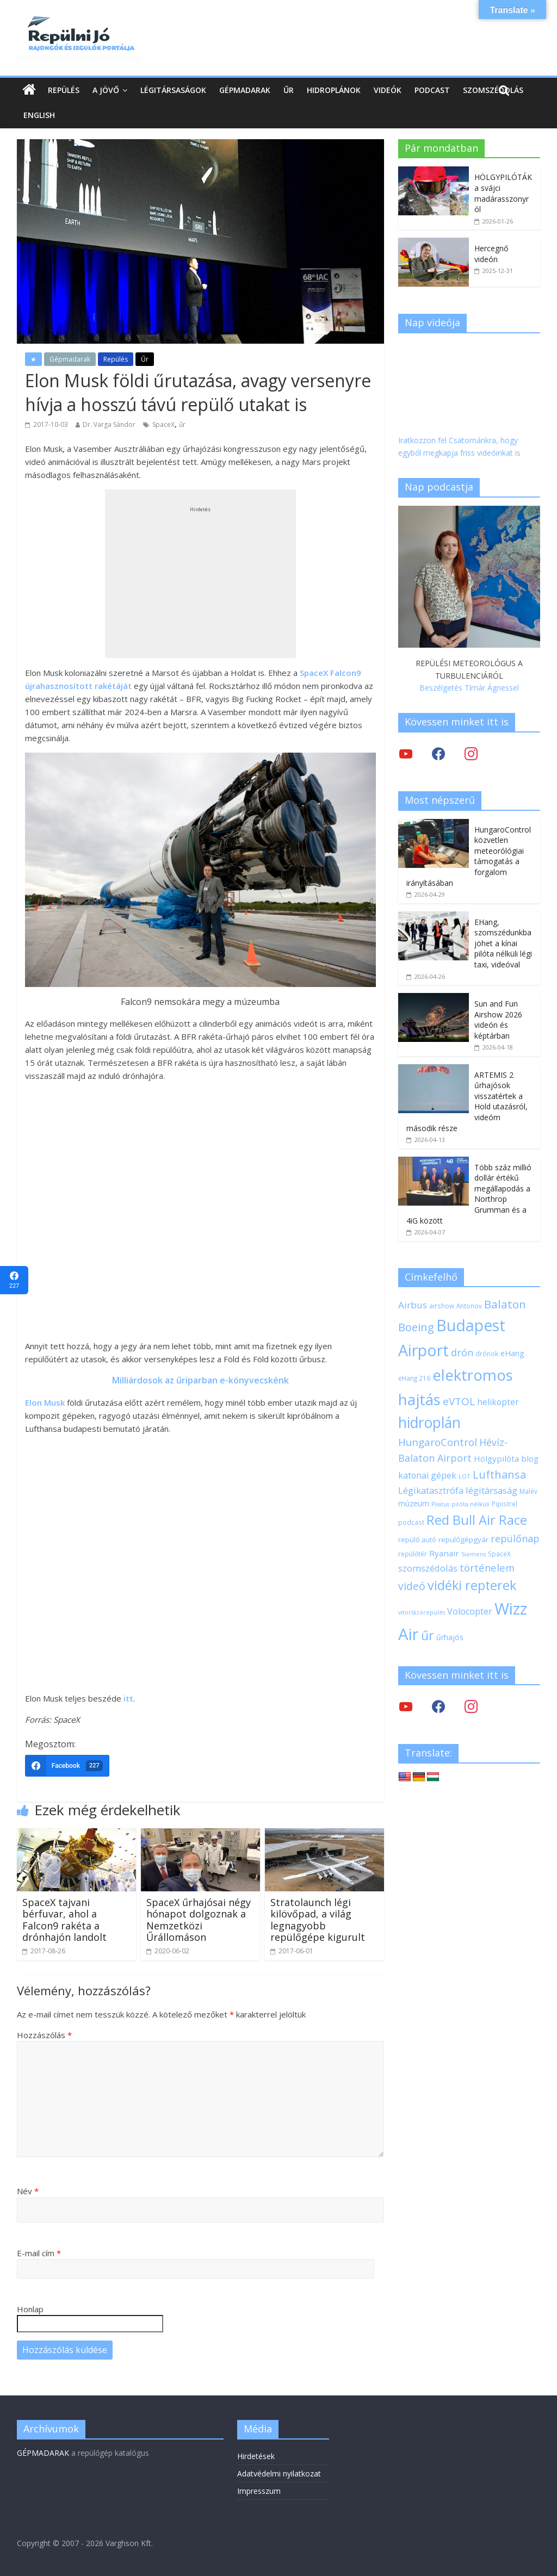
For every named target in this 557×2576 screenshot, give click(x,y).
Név (28, 2191)
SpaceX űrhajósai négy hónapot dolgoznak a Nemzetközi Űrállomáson (198, 1920)
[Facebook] (67, 1766)
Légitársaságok (173, 90)
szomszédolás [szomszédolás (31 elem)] (427, 1568)
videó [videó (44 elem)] (411, 1586)
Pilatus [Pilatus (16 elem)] (440, 1504)
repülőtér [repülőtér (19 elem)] (412, 1554)
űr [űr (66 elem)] (427, 1635)
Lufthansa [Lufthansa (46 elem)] (499, 1474)
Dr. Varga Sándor (109, 424)
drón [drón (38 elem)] (462, 1352)
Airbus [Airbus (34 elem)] (412, 1305)
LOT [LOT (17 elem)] (465, 1476)
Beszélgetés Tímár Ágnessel (469, 687)
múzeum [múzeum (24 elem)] (413, 1503)
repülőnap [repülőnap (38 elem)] (515, 1538)
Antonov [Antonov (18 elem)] (469, 1305)
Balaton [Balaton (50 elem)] (505, 1304)
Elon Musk (45, 1402)
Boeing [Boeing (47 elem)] (416, 1327)
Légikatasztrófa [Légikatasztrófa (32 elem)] (430, 1490)
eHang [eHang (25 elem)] (512, 1353)
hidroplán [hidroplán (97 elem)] (429, 1422)
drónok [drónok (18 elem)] (486, 1353)
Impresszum (259, 2491)
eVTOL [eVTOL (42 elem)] (459, 1401)
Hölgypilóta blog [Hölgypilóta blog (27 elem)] (506, 1458)
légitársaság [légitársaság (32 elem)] (491, 1490)
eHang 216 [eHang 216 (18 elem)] (414, 1378)
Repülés (63, 90)
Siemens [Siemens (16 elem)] (473, 1554)
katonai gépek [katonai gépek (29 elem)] (427, 1475)
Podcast (432, 90)
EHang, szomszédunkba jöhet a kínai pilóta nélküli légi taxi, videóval (503, 943)
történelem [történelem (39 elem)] (487, 1567)
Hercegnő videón (491, 253)
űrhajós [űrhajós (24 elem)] (449, 1637)
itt (128, 1698)
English (39, 115)
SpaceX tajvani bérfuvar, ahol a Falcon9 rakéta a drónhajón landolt (64, 1920)
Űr (288, 90)
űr (182, 424)
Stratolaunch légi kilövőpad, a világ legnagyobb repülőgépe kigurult (317, 1920)
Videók (387, 90)
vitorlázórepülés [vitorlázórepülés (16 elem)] (421, 1612)
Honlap (30, 2309)
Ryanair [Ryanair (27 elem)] (444, 1553)
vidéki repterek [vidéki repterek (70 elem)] (472, 1585)
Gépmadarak (244, 90)
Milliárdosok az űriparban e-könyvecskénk (200, 1380)
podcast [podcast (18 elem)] (411, 1522)
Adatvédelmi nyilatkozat (279, 2473)
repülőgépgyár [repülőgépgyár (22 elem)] (463, 1539)
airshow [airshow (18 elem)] (441, 1305)
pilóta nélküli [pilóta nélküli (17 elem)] (470, 1504)
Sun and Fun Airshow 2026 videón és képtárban (498, 1019)
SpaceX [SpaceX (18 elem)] (499, 1553)
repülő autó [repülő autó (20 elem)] (417, 1539)
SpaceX (163, 424)
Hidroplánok (334, 90)
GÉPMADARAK (43, 2453)
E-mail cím (39, 2253)
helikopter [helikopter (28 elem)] (498, 1402)
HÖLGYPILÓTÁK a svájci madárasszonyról (503, 193)
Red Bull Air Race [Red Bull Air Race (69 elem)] (476, 1520)
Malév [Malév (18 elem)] (528, 1491)
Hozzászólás (44, 2034)
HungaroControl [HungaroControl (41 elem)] (437, 1442)
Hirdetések (256, 2456)
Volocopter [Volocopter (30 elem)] (469, 1611)
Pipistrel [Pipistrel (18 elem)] (504, 1503)
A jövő (105, 90)
